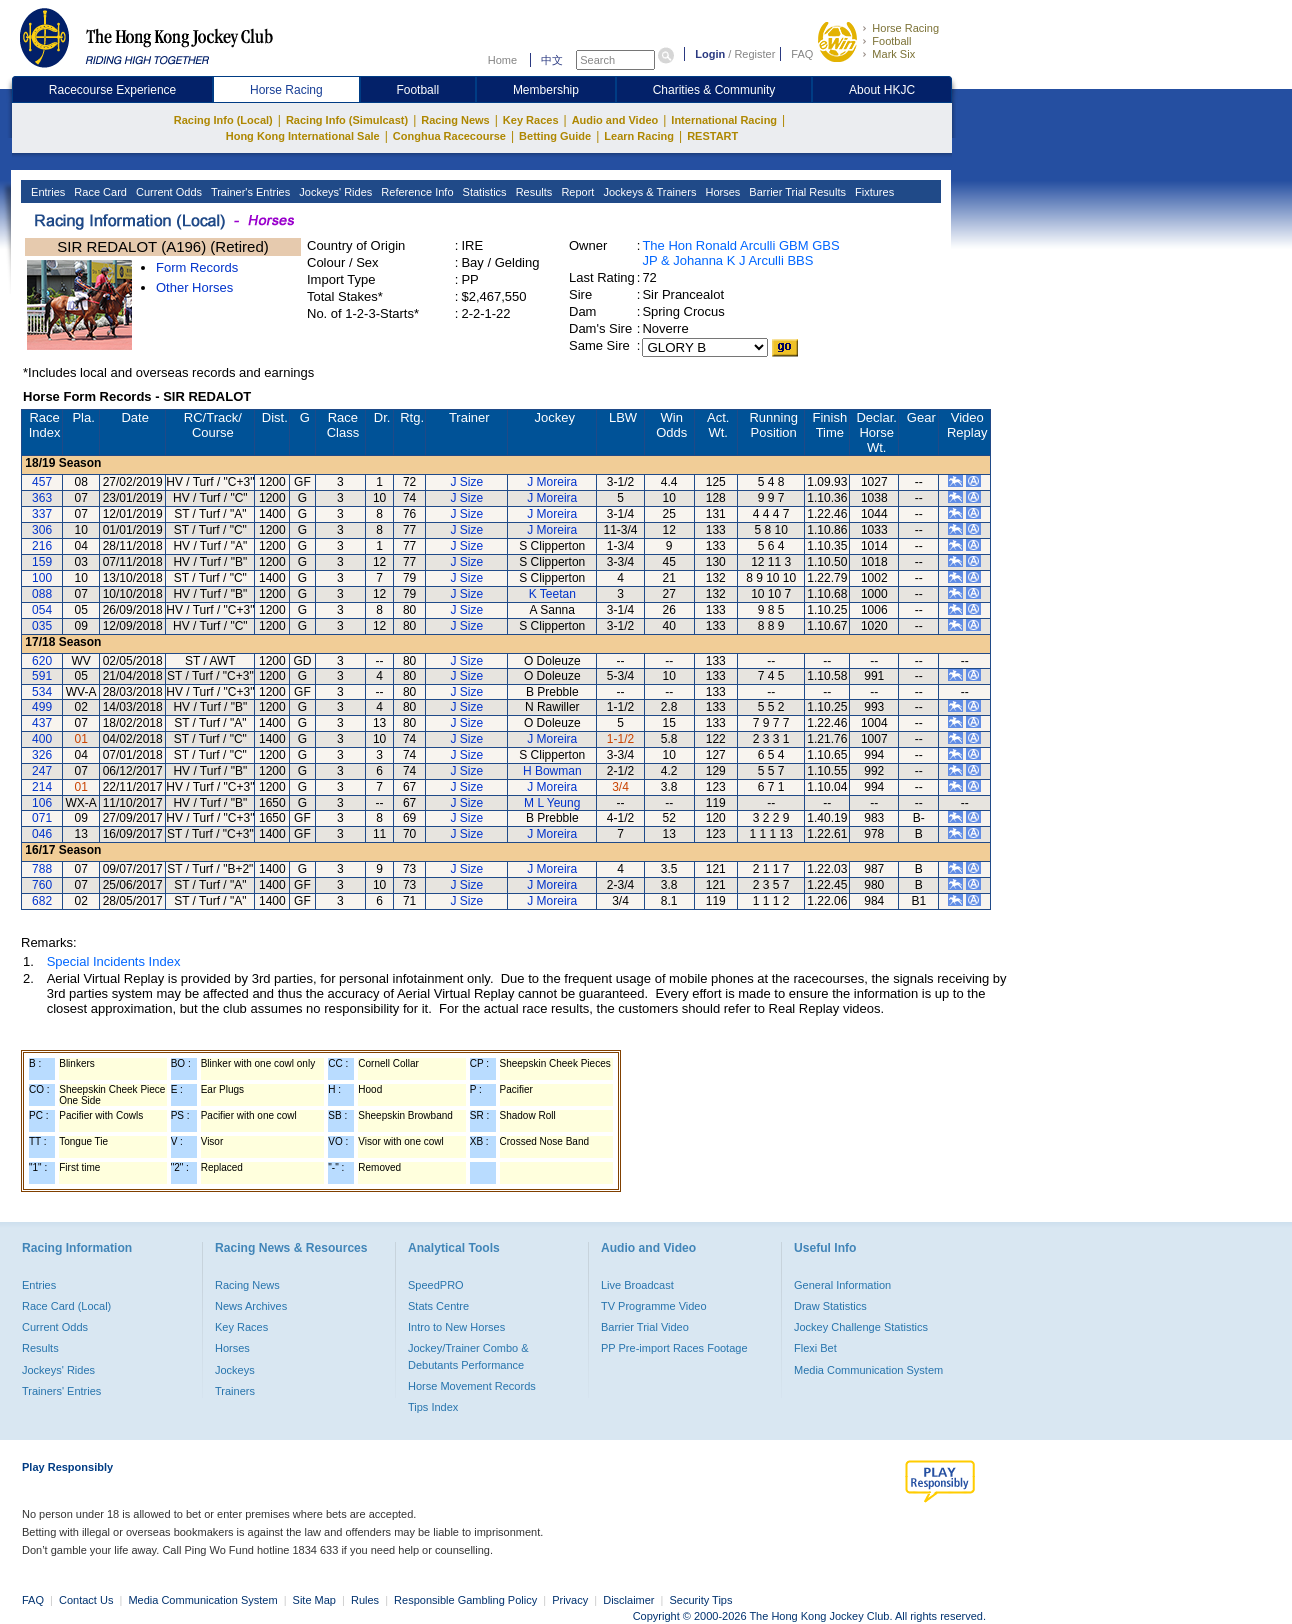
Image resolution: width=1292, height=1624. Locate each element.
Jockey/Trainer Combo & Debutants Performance (468, 1356)
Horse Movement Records (472, 1386)
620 (42, 661)
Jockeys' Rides (334, 192)
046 (42, 834)
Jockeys (235, 1370)
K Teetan (552, 594)
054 (42, 610)
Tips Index (433, 1407)
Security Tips (701, 1600)
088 (42, 594)
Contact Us (86, 1600)
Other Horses (194, 287)
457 (42, 482)
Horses (721, 192)
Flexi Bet (815, 1348)
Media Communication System (868, 1370)
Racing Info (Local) (223, 120)
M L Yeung (552, 803)
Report (576, 192)
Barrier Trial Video (645, 1327)
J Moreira (552, 482)
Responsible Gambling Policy (465, 1600)
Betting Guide (555, 136)
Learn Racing (639, 136)
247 (42, 771)
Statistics (483, 192)
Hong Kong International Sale (303, 136)
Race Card (99, 192)
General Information (842, 1285)
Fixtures (873, 192)
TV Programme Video (654, 1306)
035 (42, 626)
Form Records (197, 267)
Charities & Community (714, 90)
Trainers (235, 1391)
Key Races (531, 120)
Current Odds (167, 192)
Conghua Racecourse (449, 136)
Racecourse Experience (112, 90)
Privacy (570, 1600)
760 (42, 885)
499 (42, 707)
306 (42, 530)
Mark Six (893, 54)
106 (42, 803)
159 (42, 562)
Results (533, 192)
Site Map (314, 1600)
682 (42, 901)
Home (502, 60)
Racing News (455, 120)
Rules (366, 1600)
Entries (46, 192)
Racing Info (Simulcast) (347, 120)
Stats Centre (438, 1306)
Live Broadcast (637, 1285)
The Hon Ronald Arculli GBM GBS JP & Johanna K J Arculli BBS (740, 253)
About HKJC (882, 90)
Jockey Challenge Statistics (861, 1327)
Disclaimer (628, 1600)
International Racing (724, 120)
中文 (552, 60)
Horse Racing (905, 28)
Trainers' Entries (61, 1391)
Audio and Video (615, 120)
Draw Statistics (830, 1306)
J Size (466, 482)
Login (710, 54)
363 (42, 498)
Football (891, 41)
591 (42, 676)
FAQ (802, 54)
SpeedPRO (436, 1285)
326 (42, 755)
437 (42, 723)
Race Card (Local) (66, 1306)
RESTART (712, 136)
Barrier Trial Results (796, 192)
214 (42, 787)
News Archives (251, 1306)
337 (42, 514)
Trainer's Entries (249, 192)
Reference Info (415, 192)
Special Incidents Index (114, 961)
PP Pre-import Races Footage (674, 1348)
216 (42, 546)
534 (42, 692)
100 (42, 578)
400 (42, 739)
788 (42, 869)
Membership (546, 90)
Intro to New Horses (456, 1327)
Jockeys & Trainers (648, 192)
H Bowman (552, 771)
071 (42, 818)
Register (754, 54)
